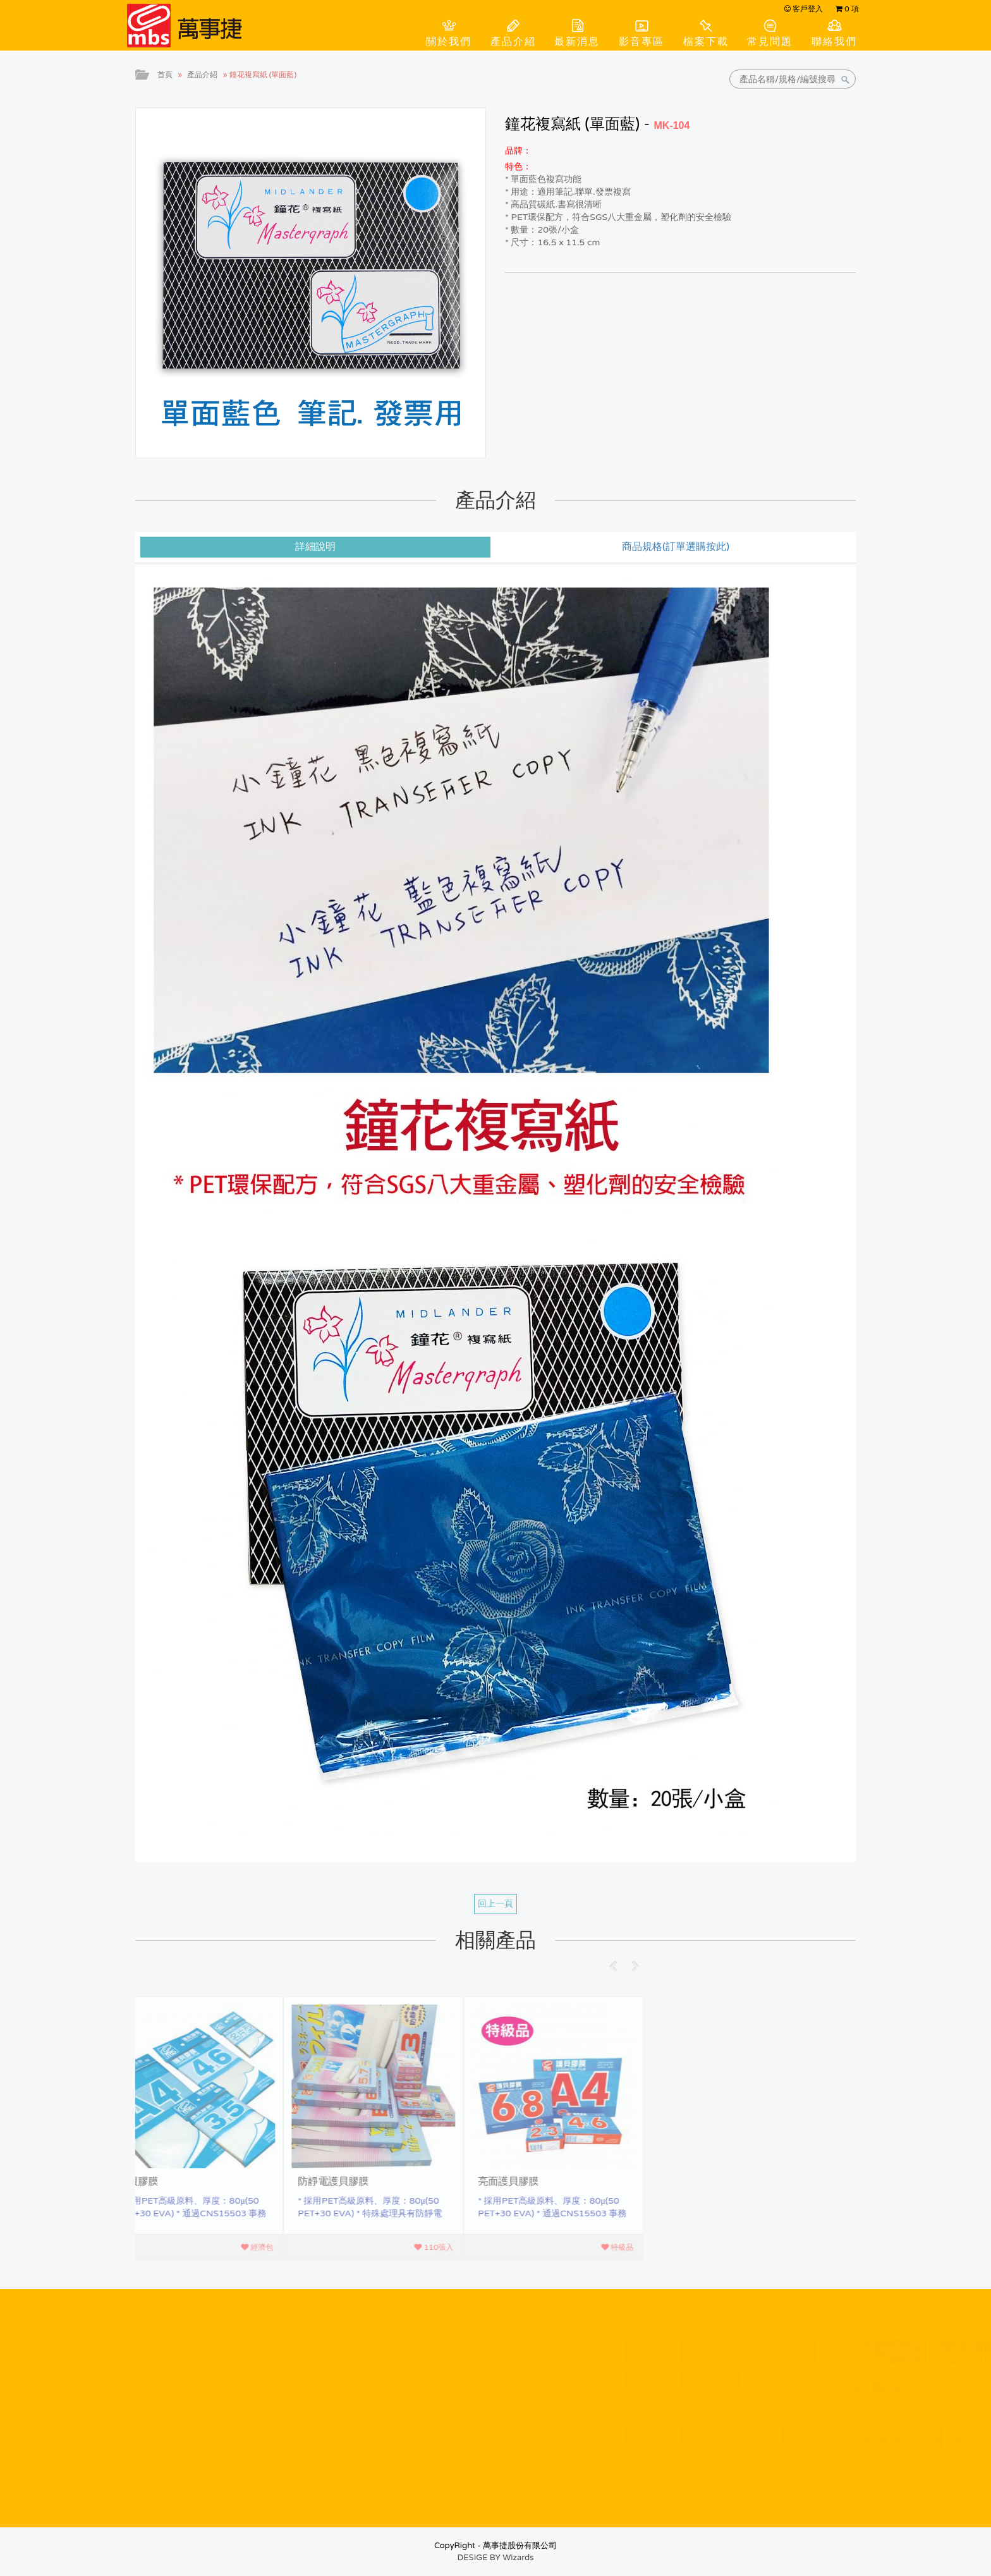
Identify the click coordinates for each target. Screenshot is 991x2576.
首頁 (165, 74)
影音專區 (641, 41)
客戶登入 (803, 8)
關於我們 (448, 41)
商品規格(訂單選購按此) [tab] (675, 546)
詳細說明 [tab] (315, 546)
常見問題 (770, 41)
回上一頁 (495, 1903)
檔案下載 (706, 41)
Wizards (517, 2558)
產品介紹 (513, 41)
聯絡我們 (834, 41)
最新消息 (577, 41)
